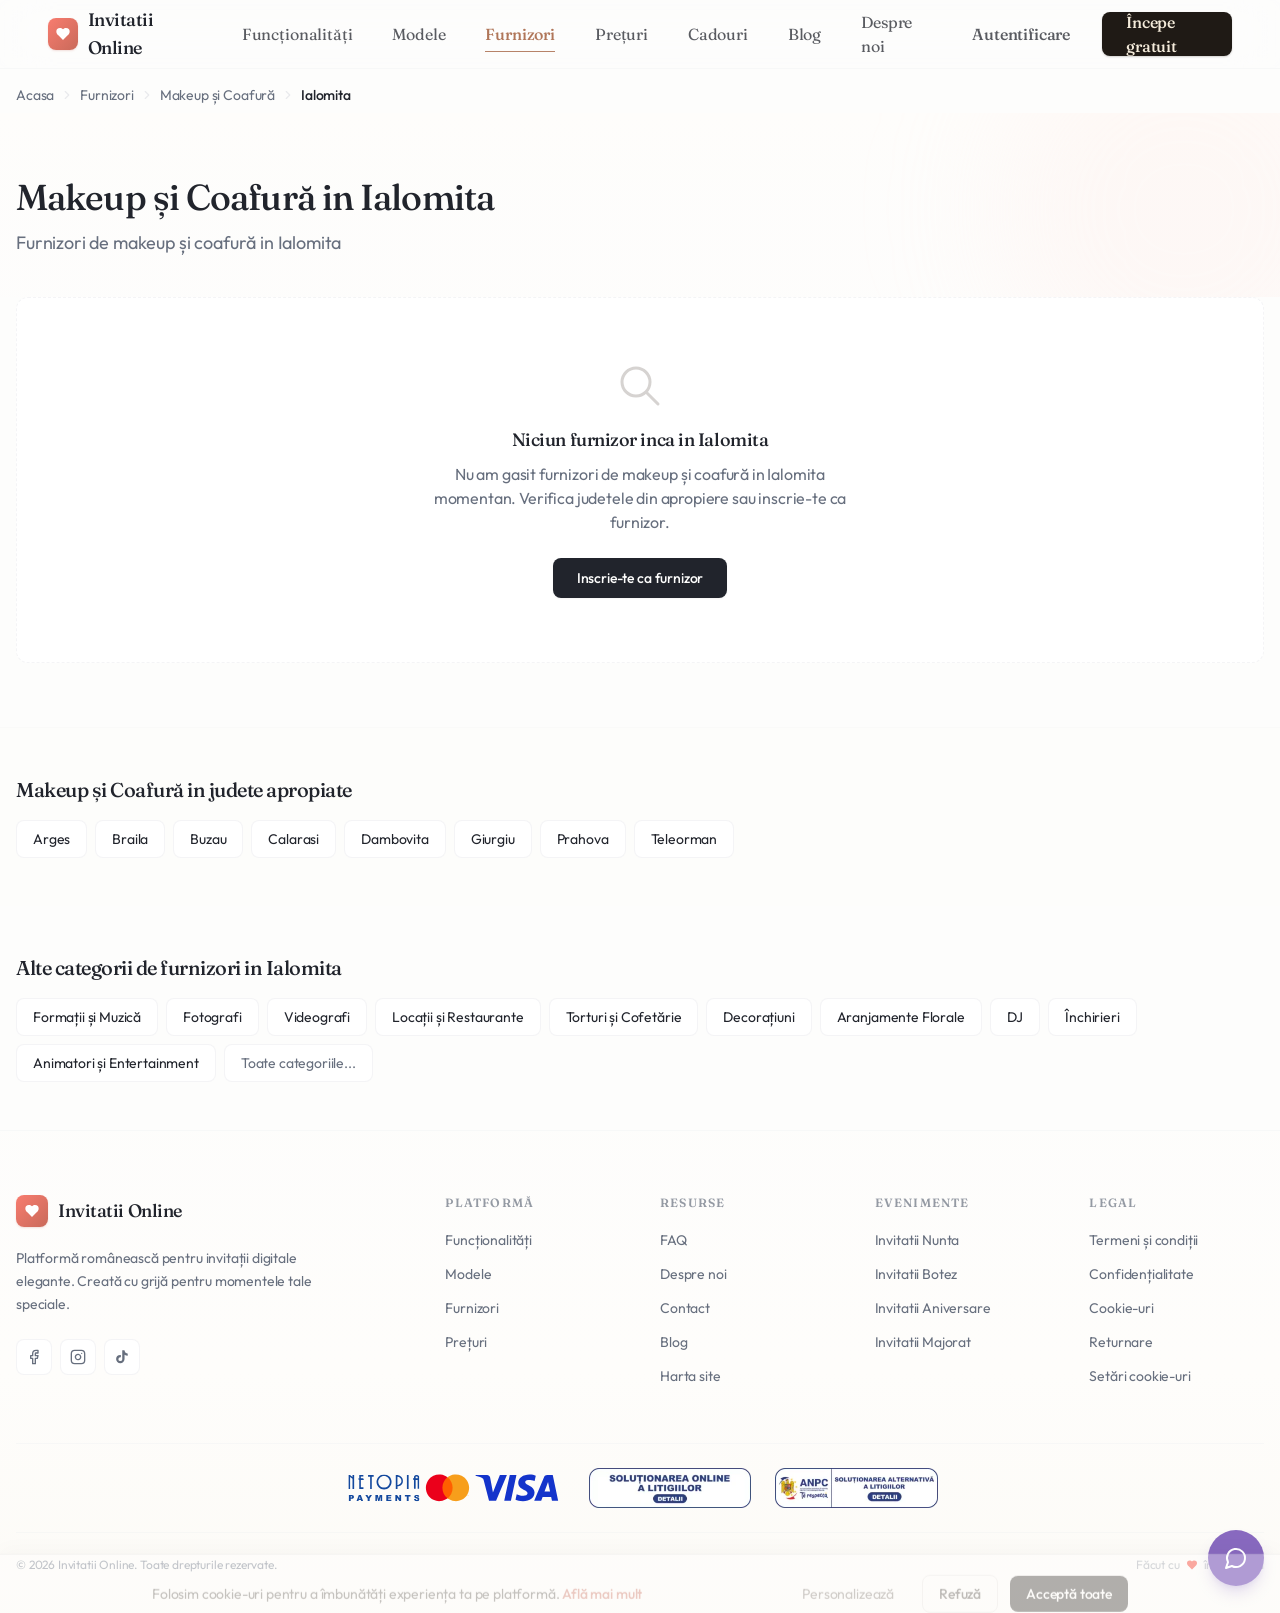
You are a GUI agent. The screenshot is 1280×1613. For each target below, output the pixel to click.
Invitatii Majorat (923, 1342)
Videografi (317, 1017)
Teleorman (684, 839)
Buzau (208, 839)
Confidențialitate (1141, 1274)
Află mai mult (602, 1574)
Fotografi (212, 1017)
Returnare (1121, 1342)
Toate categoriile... (298, 1063)
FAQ (673, 1240)
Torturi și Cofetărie (624, 1017)
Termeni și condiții (1143, 1240)
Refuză (960, 1574)
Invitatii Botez (916, 1274)
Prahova (583, 839)
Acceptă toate (1069, 1574)
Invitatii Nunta (917, 1240)
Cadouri (718, 34)
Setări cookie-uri (1139, 1376)
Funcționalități (297, 34)
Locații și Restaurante (457, 1017)
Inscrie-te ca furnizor (640, 578)
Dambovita (395, 839)
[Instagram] (78, 1357)
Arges (51, 839)
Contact (685, 1308)
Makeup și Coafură (217, 95)
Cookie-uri (1121, 1308)
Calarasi (293, 839)
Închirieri (1092, 1017)
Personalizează (848, 1574)
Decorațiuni (758, 1017)
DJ (1015, 1017)
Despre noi (886, 34)
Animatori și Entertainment (116, 1063)
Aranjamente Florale (901, 1017)
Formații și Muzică (87, 1017)
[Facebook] (34, 1357)
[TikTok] (122, 1357)
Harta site (690, 1376)
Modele (418, 34)
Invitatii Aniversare (933, 1308)
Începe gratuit (1151, 34)
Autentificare (1021, 34)
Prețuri (621, 34)
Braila (130, 839)
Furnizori (520, 34)
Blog (804, 34)
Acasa (35, 95)
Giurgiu (493, 839)
